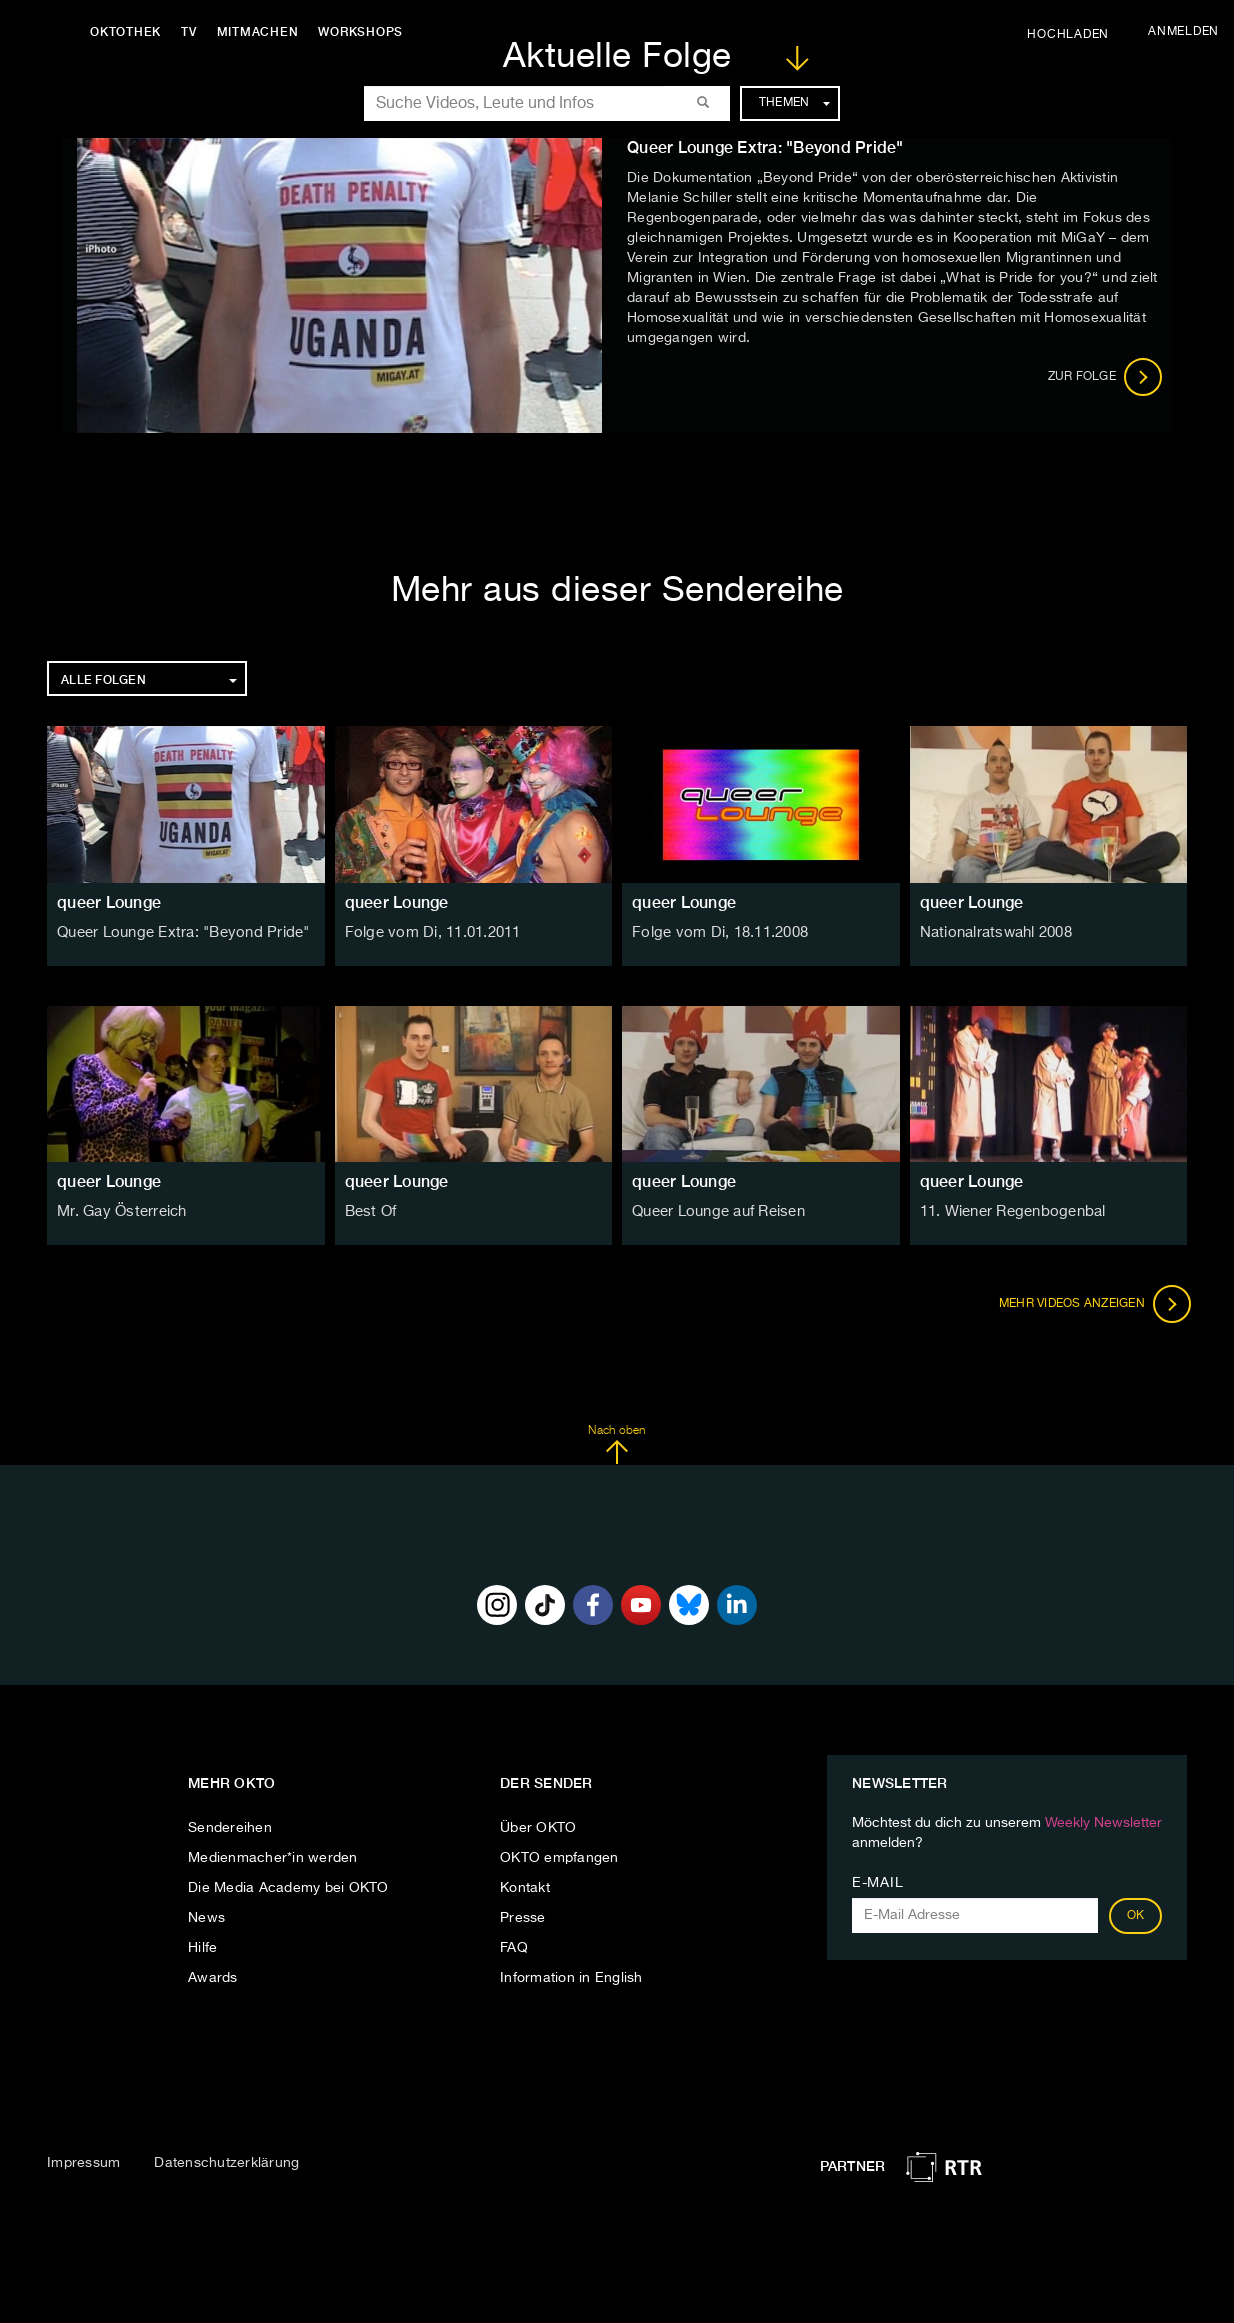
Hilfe (202, 1948)
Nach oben (616, 1445)
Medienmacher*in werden (273, 1858)
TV (194, 32)
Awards (213, 1978)
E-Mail (877, 1883)
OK (1136, 1916)
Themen (794, 103)
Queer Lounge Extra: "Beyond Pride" (179, 933)
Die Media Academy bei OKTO (288, 1888)
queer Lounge (109, 902)
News (206, 1918)
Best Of (370, 1212)
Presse (523, 1918)
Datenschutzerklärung (226, 2163)
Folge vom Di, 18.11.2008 (716, 933)
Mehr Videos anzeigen (1091, 1304)
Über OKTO (538, 1828)
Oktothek (130, 32)
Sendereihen (230, 1828)
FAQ (514, 1948)
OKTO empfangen (559, 1858)
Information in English (571, 1978)
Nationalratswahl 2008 (993, 933)
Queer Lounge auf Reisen (717, 1212)
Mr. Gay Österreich (120, 1212)
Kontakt (525, 1888)
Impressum (83, 2163)
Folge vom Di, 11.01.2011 (429, 933)
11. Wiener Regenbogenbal (1010, 1212)
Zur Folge (1105, 377)
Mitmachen (263, 32)
